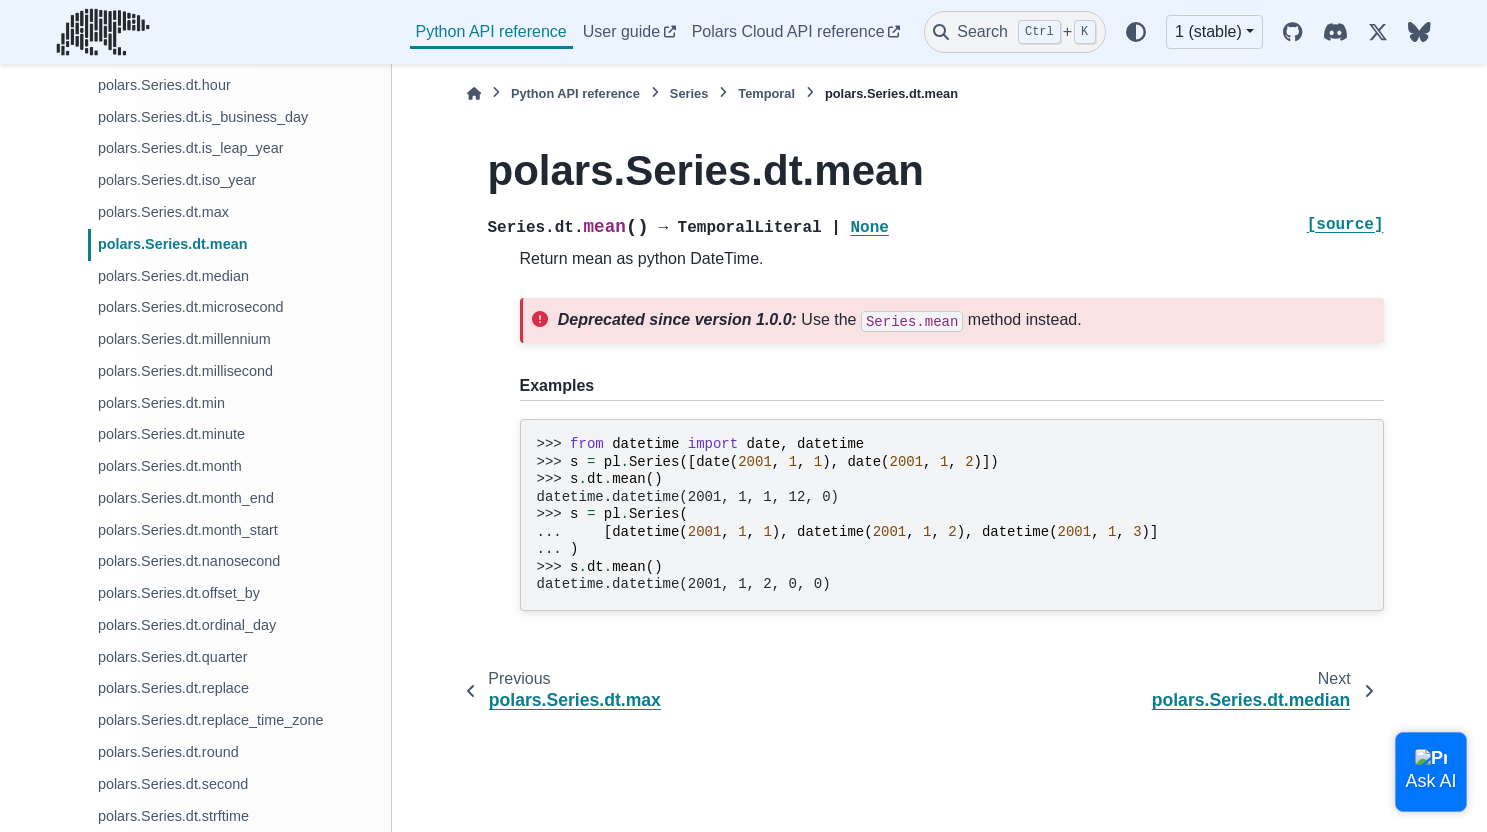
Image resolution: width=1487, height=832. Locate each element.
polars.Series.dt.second (173, 784)
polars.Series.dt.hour (164, 85)
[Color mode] (1136, 32)
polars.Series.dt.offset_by (179, 593)
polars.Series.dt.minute (171, 434)
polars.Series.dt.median (173, 276)
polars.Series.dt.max (163, 212)
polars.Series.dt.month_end (186, 498)
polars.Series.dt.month (170, 466)
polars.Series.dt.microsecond (191, 307)
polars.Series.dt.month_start (188, 530)
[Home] (474, 93)
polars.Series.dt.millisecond (185, 371)
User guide (621, 31)
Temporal (766, 93)
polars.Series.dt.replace (173, 688)
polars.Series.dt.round (168, 752)
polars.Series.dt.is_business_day (203, 117)
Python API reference (491, 31)
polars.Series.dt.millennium (184, 339)
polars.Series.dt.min (161, 403)
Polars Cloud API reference (788, 31)
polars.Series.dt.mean (173, 244)
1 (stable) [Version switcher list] (1208, 31)
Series (689, 93)
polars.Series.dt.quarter (173, 657)
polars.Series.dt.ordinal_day (187, 625)
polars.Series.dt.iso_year (177, 180)
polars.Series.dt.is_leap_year (191, 148)
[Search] (1015, 32)
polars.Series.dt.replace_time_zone (211, 720)
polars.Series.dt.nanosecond (189, 561)
